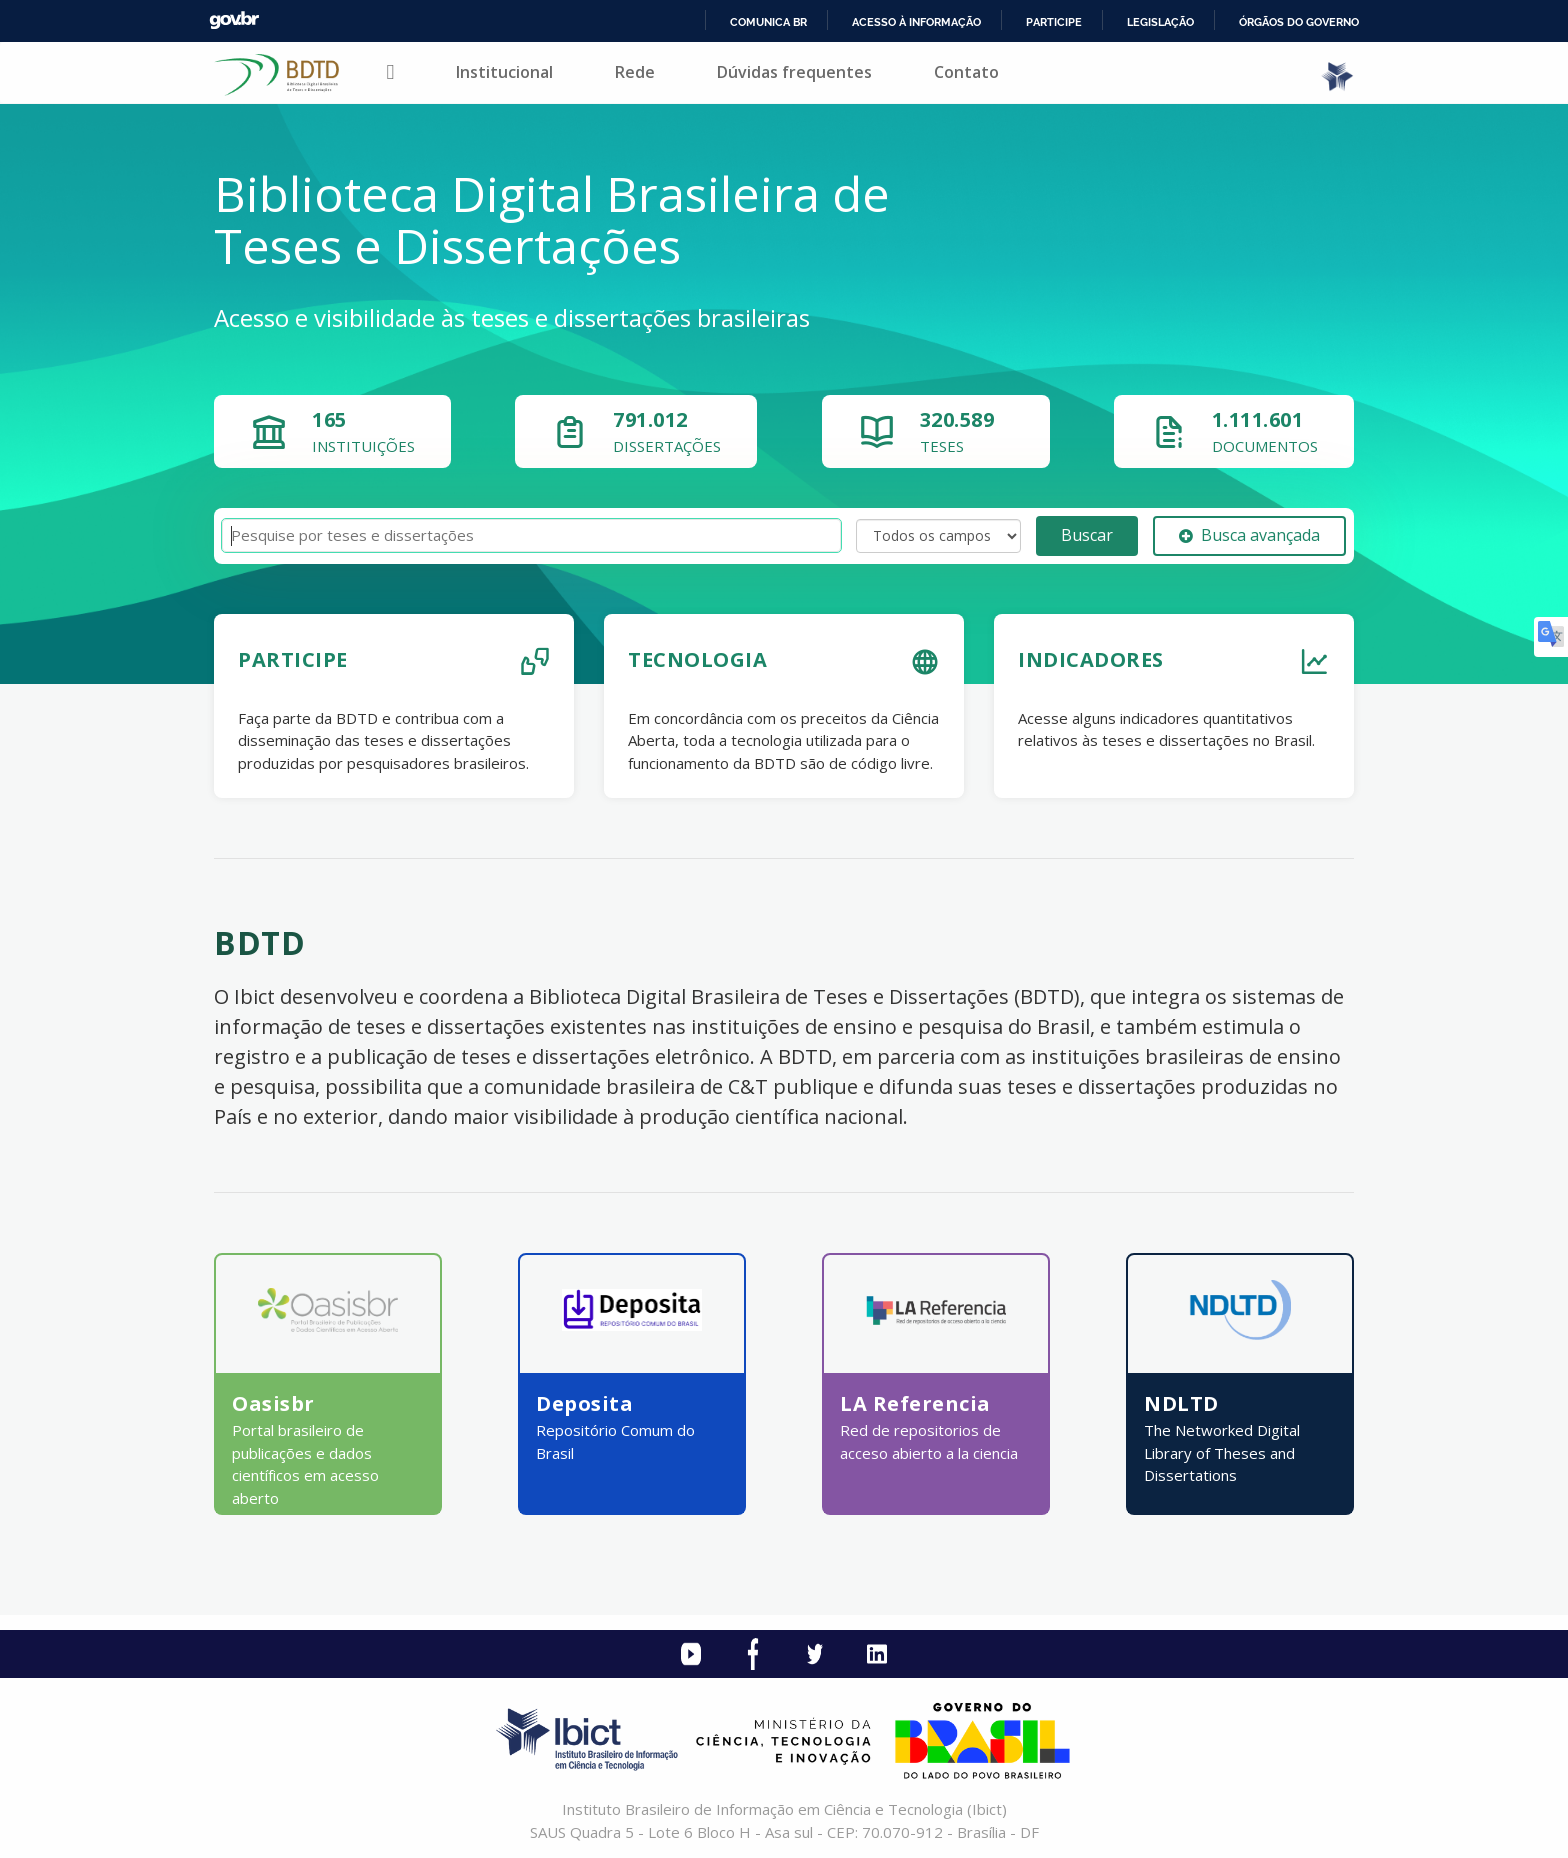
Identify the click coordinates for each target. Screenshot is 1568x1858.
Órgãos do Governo (1299, 22)
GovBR (234, 20)
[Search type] (938, 536)
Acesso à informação (916, 22)
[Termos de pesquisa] (531, 535)
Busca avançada (1249, 535)
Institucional (504, 72)
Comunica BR (768, 22)
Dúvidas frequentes (794, 72)
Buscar (1087, 535)
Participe (1054, 22)
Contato (966, 72)
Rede (635, 72)
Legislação (1160, 22)
